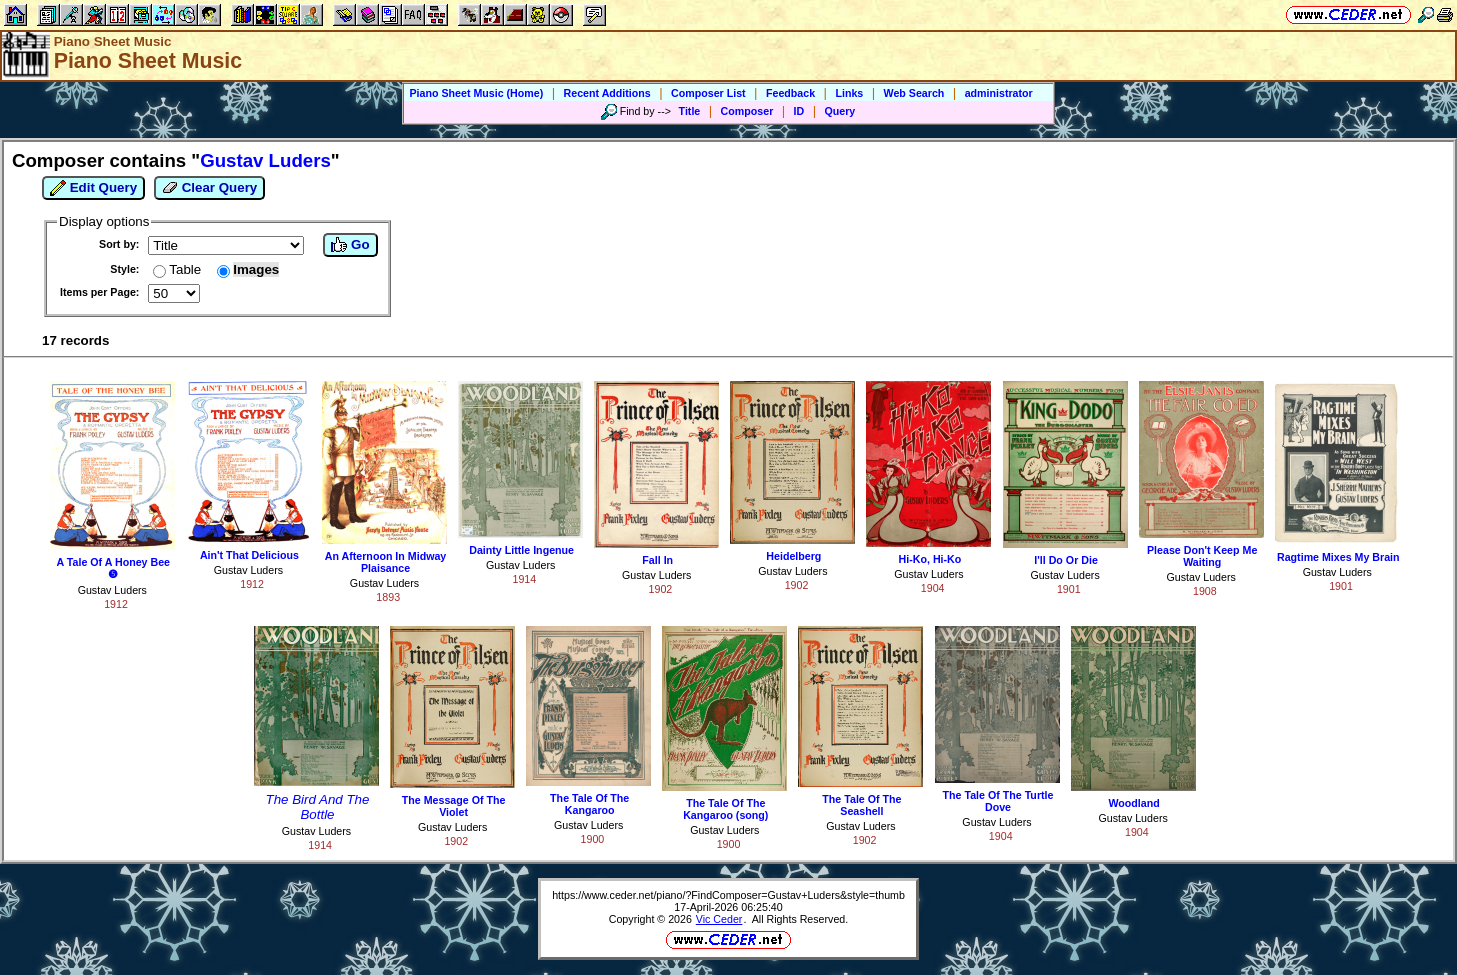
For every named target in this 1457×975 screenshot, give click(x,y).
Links (849, 93)
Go (350, 245)
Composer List (708, 93)
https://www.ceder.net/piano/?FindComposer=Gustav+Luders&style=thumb (728, 895)
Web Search (914, 93)
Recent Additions (607, 93)
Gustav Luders (112, 590)
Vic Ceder (719, 919)
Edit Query (93, 188)
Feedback (790, 93)
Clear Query (209, 188)
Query (840, 111)
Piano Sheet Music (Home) (476, 93)
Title (690, 111)
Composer (747, 111)
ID (799, 111)
